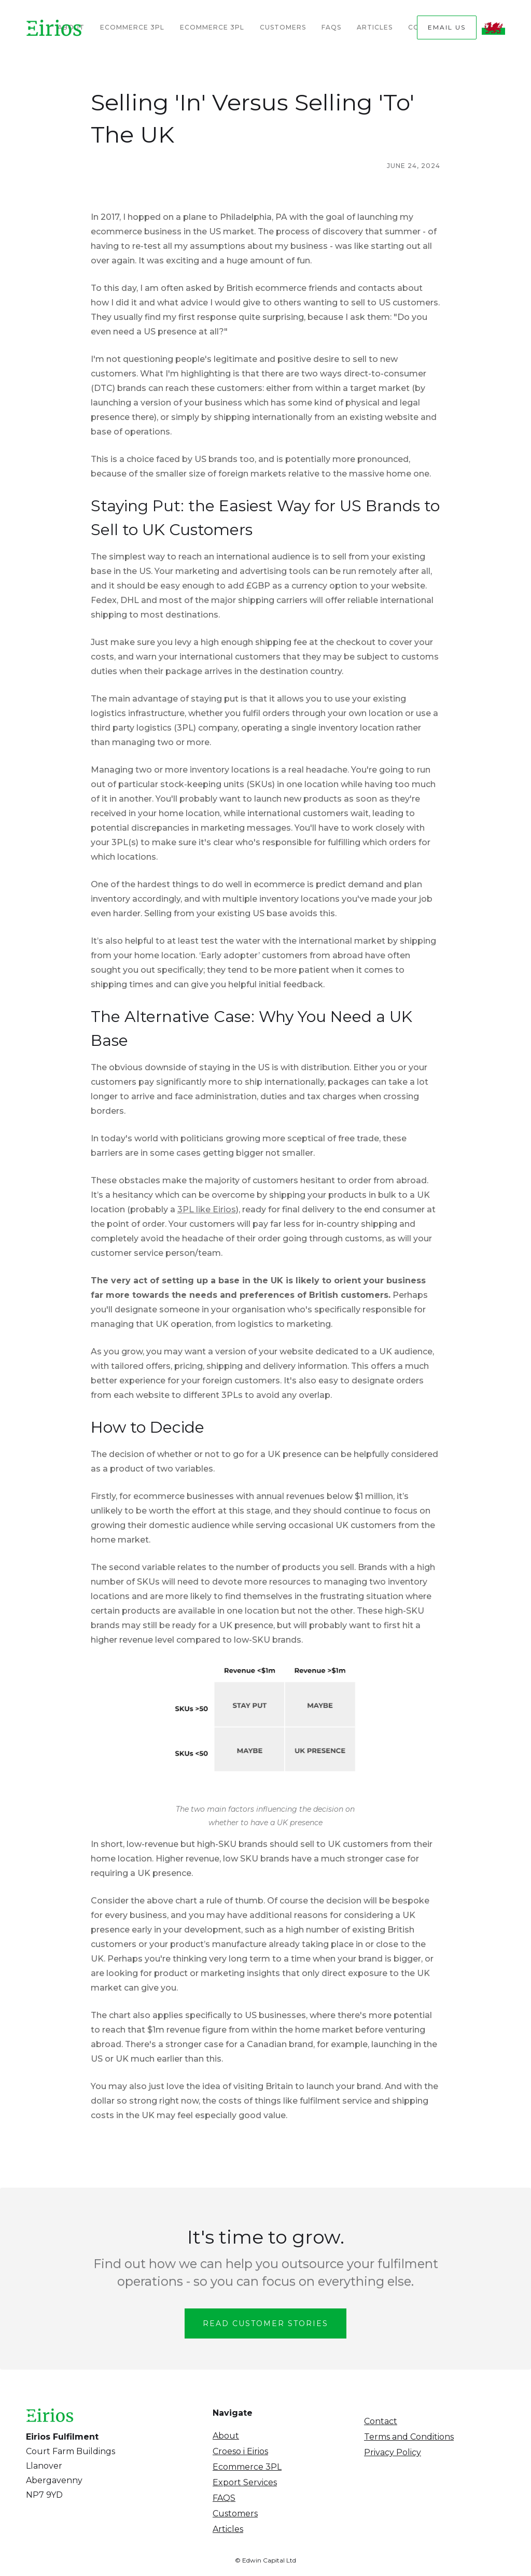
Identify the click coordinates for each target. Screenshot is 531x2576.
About (226, 2436)
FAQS (224, 2498)
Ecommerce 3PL (132, 27)
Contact (380, 2421)
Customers (283, 27)
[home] (54, 27)
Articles (375, 27)
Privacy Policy (392, 2452)
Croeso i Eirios (240, 2451)
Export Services (245, 2482)
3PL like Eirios (206, 1209)
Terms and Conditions (409, 2437)
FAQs (331, 27)
